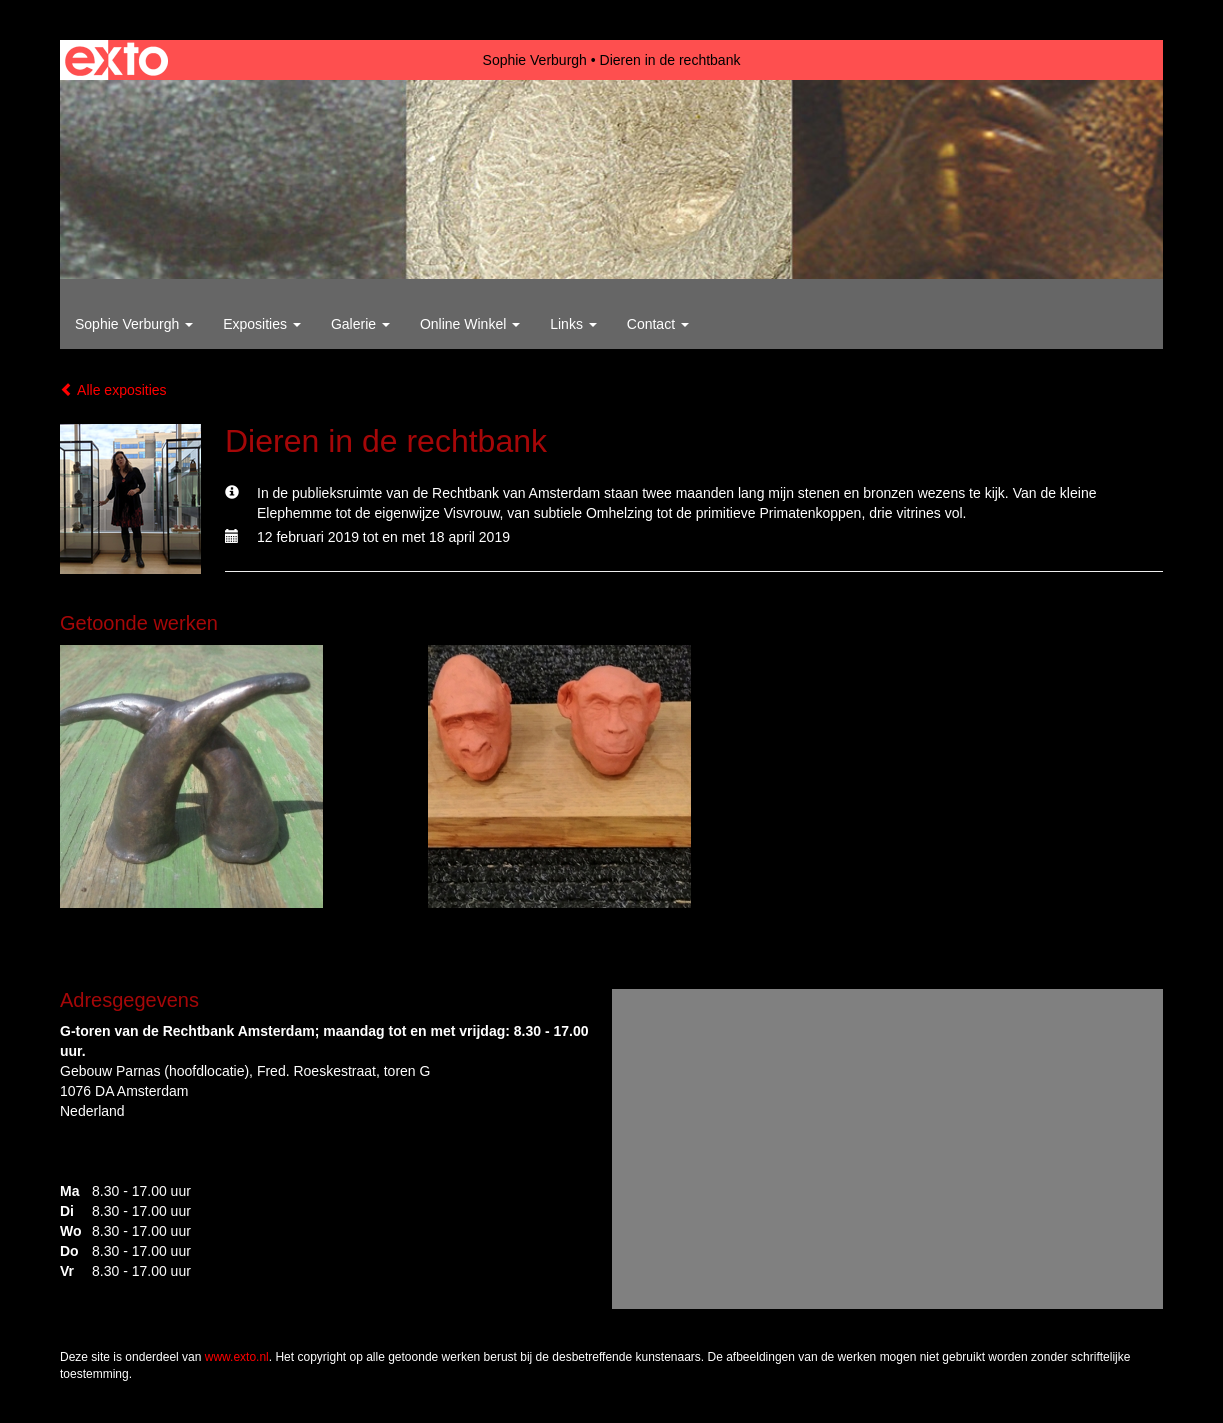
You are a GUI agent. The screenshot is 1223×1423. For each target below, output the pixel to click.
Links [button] (573, 324)
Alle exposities (113, 390)
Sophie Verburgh (535, 60)
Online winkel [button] (470, 324)
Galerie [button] (360, 324)
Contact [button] (658, 324)
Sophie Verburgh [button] (134, 324)
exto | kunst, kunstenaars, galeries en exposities (116, 60)
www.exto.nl (237, 1357)
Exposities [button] (262, 324)
